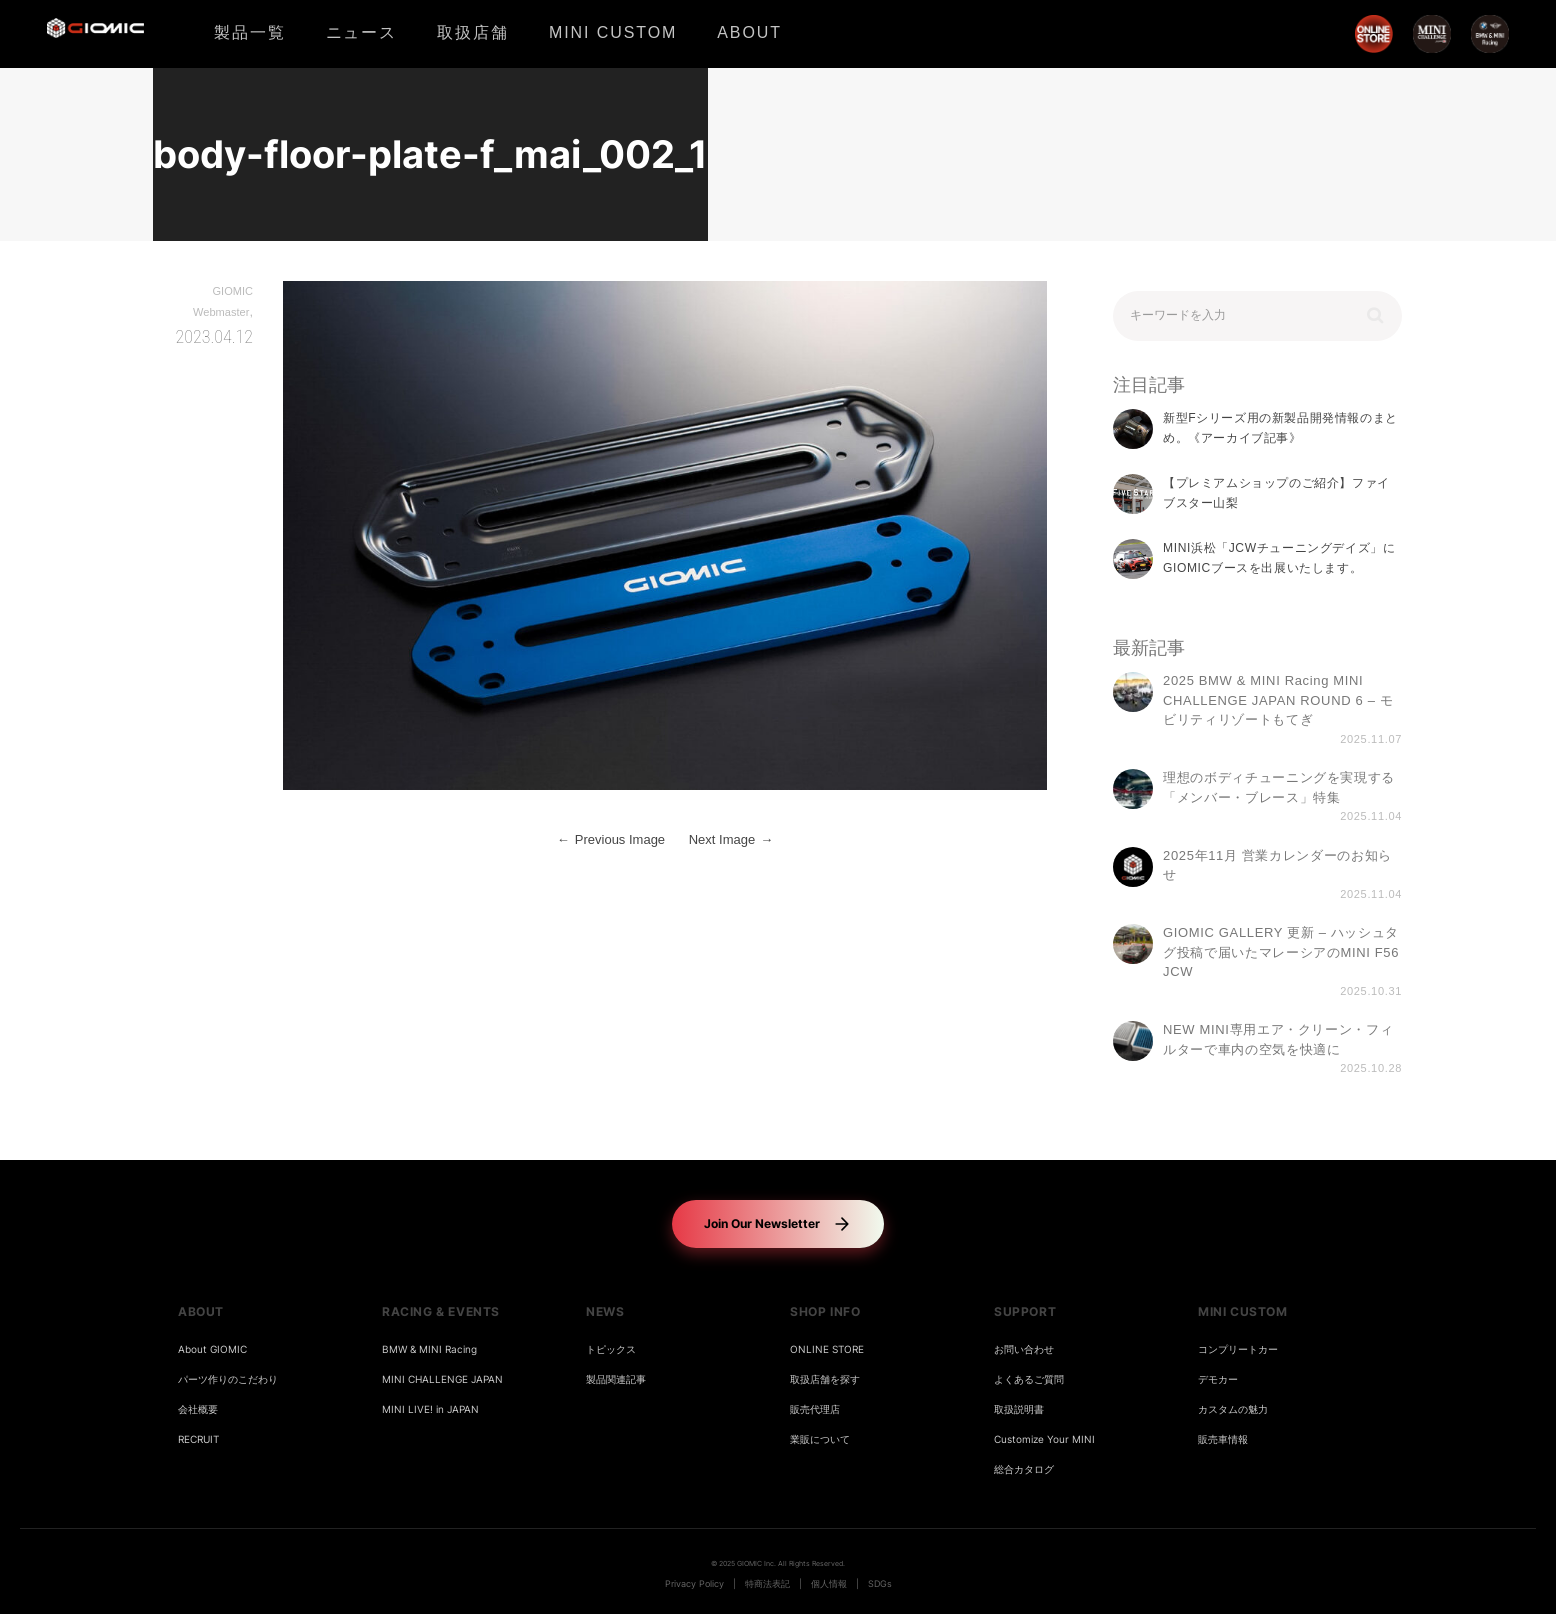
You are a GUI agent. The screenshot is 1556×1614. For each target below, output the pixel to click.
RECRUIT (198, 1439)
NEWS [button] (605, 1311)
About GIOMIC (212, 1349)
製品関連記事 (616, 1379)
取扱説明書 (1019, 1409)
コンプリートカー (1238, 1349)
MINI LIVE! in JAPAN (430, 1409)
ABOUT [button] (201, 1311)
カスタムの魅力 (1233, 1409)
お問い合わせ (1024, 1349)
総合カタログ (1024, 1469)
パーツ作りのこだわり (228, 1379)
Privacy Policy (694, 1584)
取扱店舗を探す (825, 1379)
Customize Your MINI (1044, 1439)
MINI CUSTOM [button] (1243, 1311)
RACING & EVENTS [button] (441, 1311)
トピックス (611, 1349)
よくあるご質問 (1029, 1379)
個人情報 (829, 1584)
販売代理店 (815, 1409)
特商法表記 (767, 1584)
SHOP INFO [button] (825, 1311)
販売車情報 (1223, 1439)
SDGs (880, 1584)
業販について (820, 1439)
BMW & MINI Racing (429, 1349)
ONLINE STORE (827, 1349)
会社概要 (198, 1409)
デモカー (1218, 1379)
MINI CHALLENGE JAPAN (442, 1379)
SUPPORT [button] (1025, 1311)
